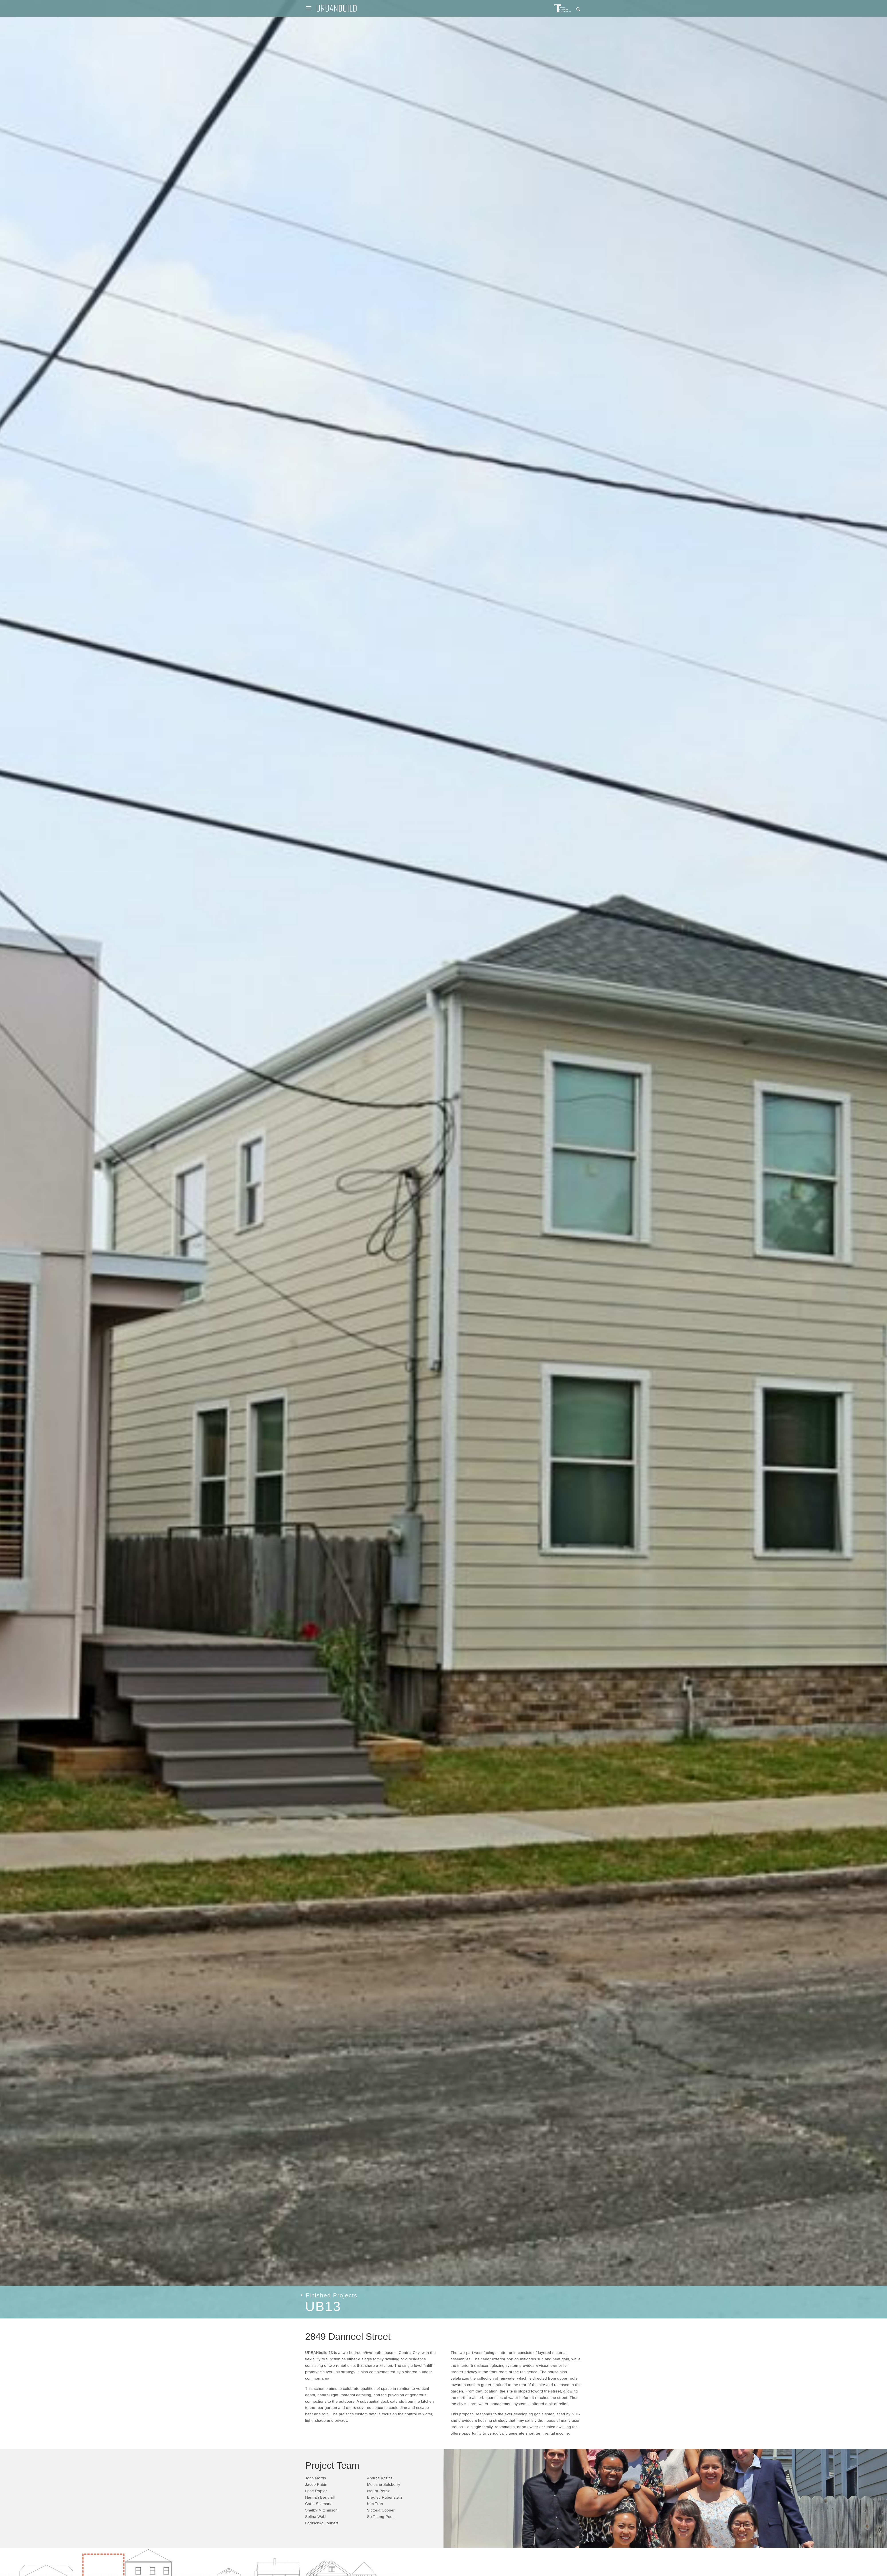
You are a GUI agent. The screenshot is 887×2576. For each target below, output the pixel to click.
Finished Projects (329, 2295)
